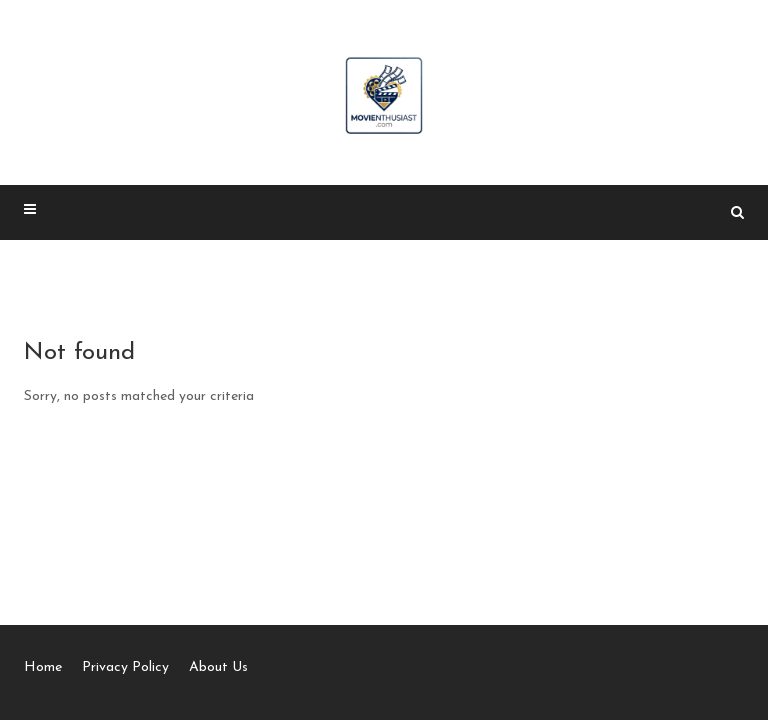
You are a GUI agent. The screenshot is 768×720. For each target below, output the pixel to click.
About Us (218, 667)
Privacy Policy (125, 667)
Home (43, 667)
